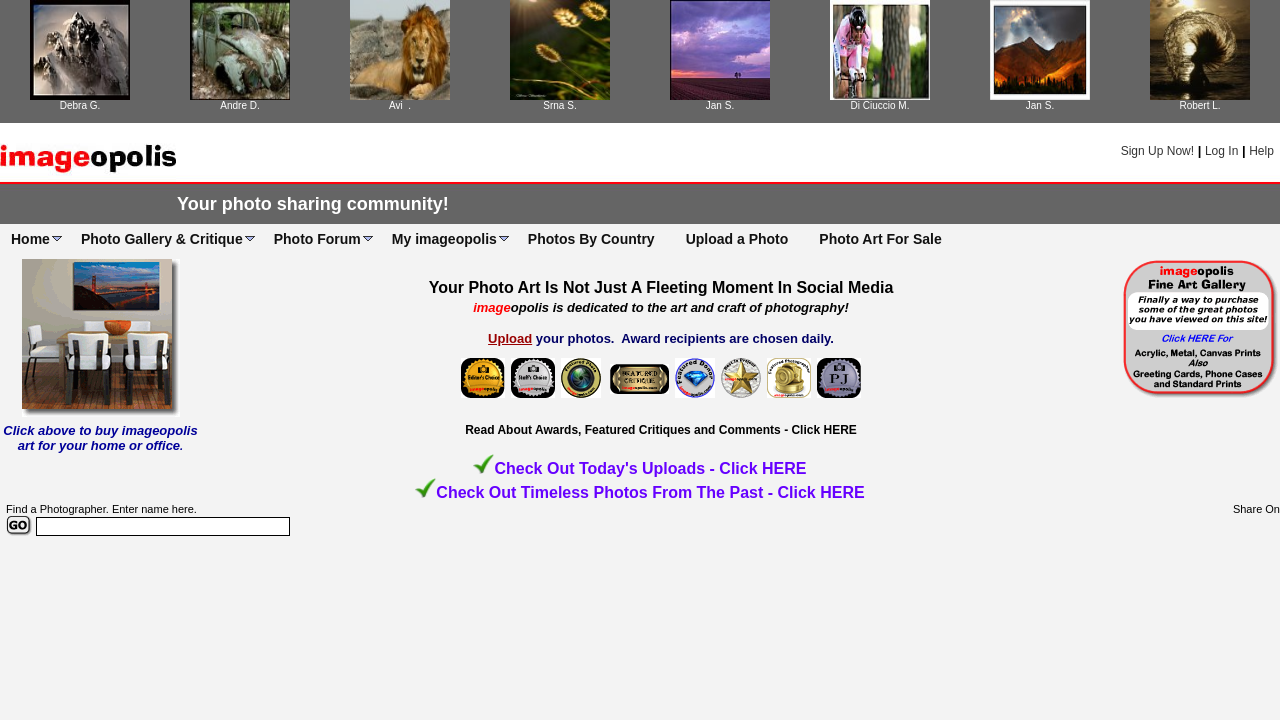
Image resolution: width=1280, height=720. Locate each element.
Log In (1221, 151)
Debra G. (80, 105)
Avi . (400, 105)
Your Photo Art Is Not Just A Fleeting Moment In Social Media (661, 287)
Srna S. (559, 105)
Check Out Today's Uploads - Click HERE (650, 468)
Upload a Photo (737, 239)
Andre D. (239, 105)
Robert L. (1199, 105)
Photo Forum (317, 239)
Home (30, 239)
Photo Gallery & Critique (162, 239)
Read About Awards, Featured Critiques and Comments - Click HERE (661, 430)
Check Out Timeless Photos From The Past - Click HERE (650, 492)
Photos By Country (591, 239)
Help (1261, 151)
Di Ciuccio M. (880, 105)
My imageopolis (444, 239)
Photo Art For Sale (880, 239)
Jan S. (720, 105)
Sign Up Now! (1157, 151)
